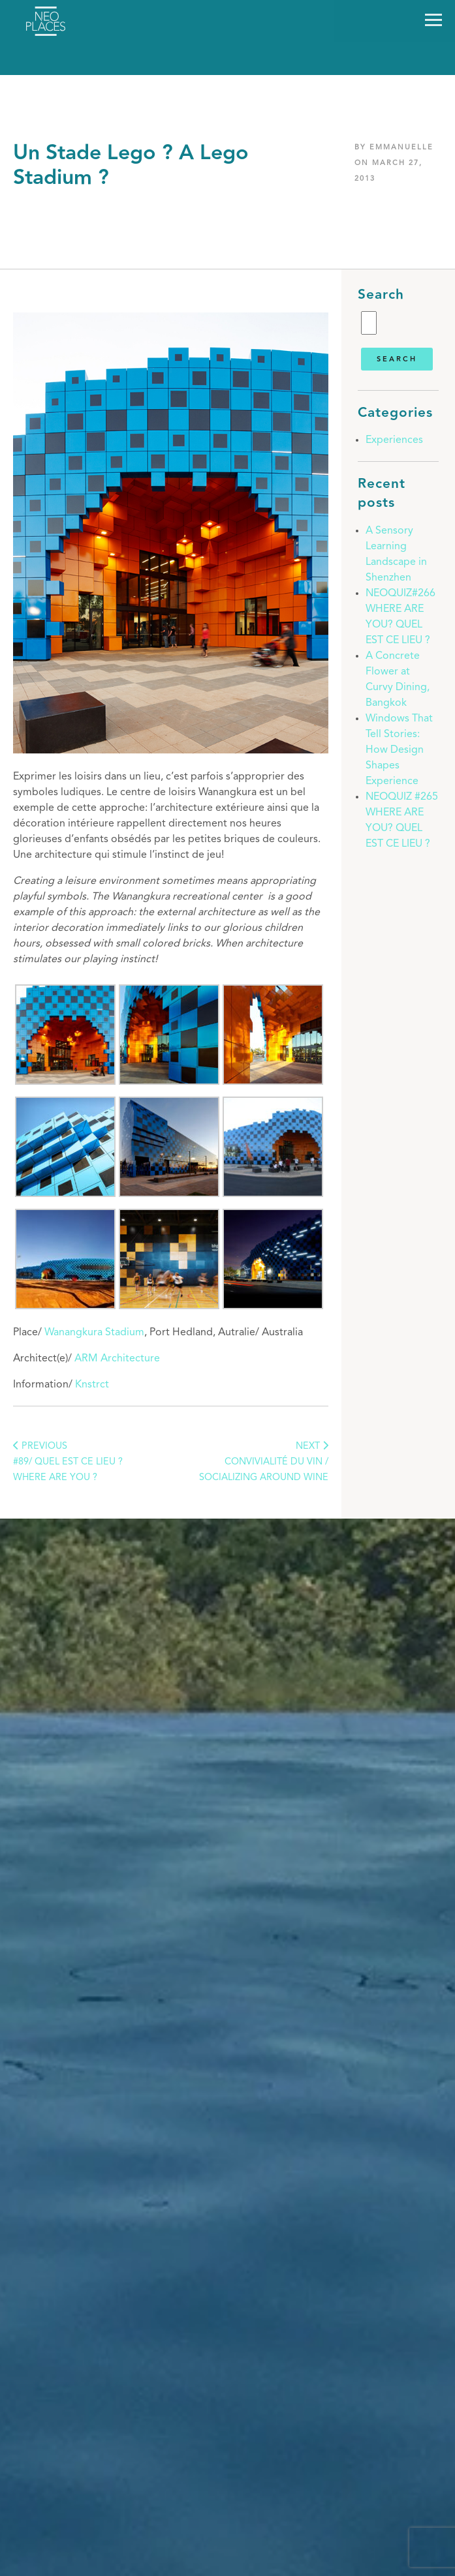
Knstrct (92, 1385)
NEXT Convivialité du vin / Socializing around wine (263, 1462)
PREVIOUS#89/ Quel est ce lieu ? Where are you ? (68, 1462)
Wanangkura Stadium (94, 1332)
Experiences (394, 440)
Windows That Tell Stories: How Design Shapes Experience (399, 750)
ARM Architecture (117, 1359)
